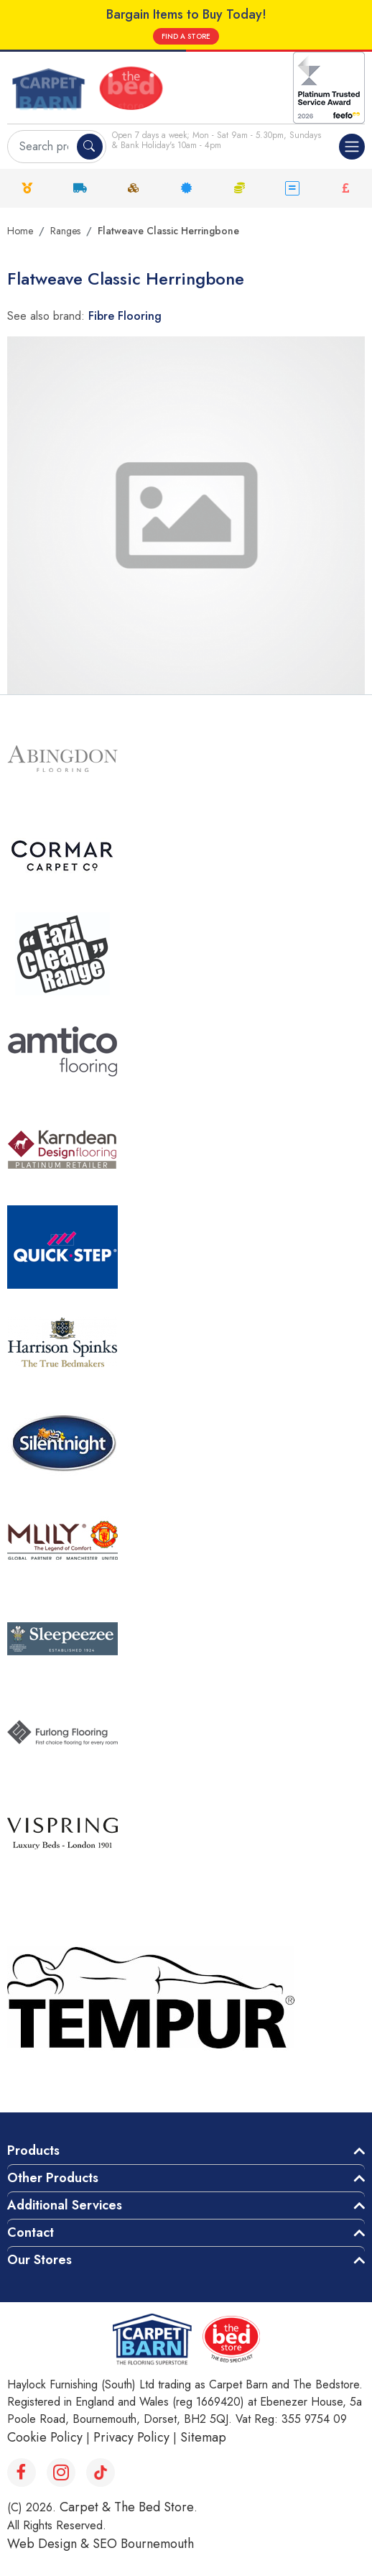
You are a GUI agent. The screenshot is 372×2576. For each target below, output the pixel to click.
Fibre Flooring (125, 316)
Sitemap (203, 2437)
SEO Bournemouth (143, 2543)
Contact (30, 2232)
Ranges (65, 231)
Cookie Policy (45, 2437)
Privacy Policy (131, 2437)
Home (20, 231)
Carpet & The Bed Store (127, 2507)
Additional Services (64, 2205)
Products (33, 2150)
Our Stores (39, 2259)
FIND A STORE (186, 36)
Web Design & (50, 2543)
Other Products (52, 2177)
